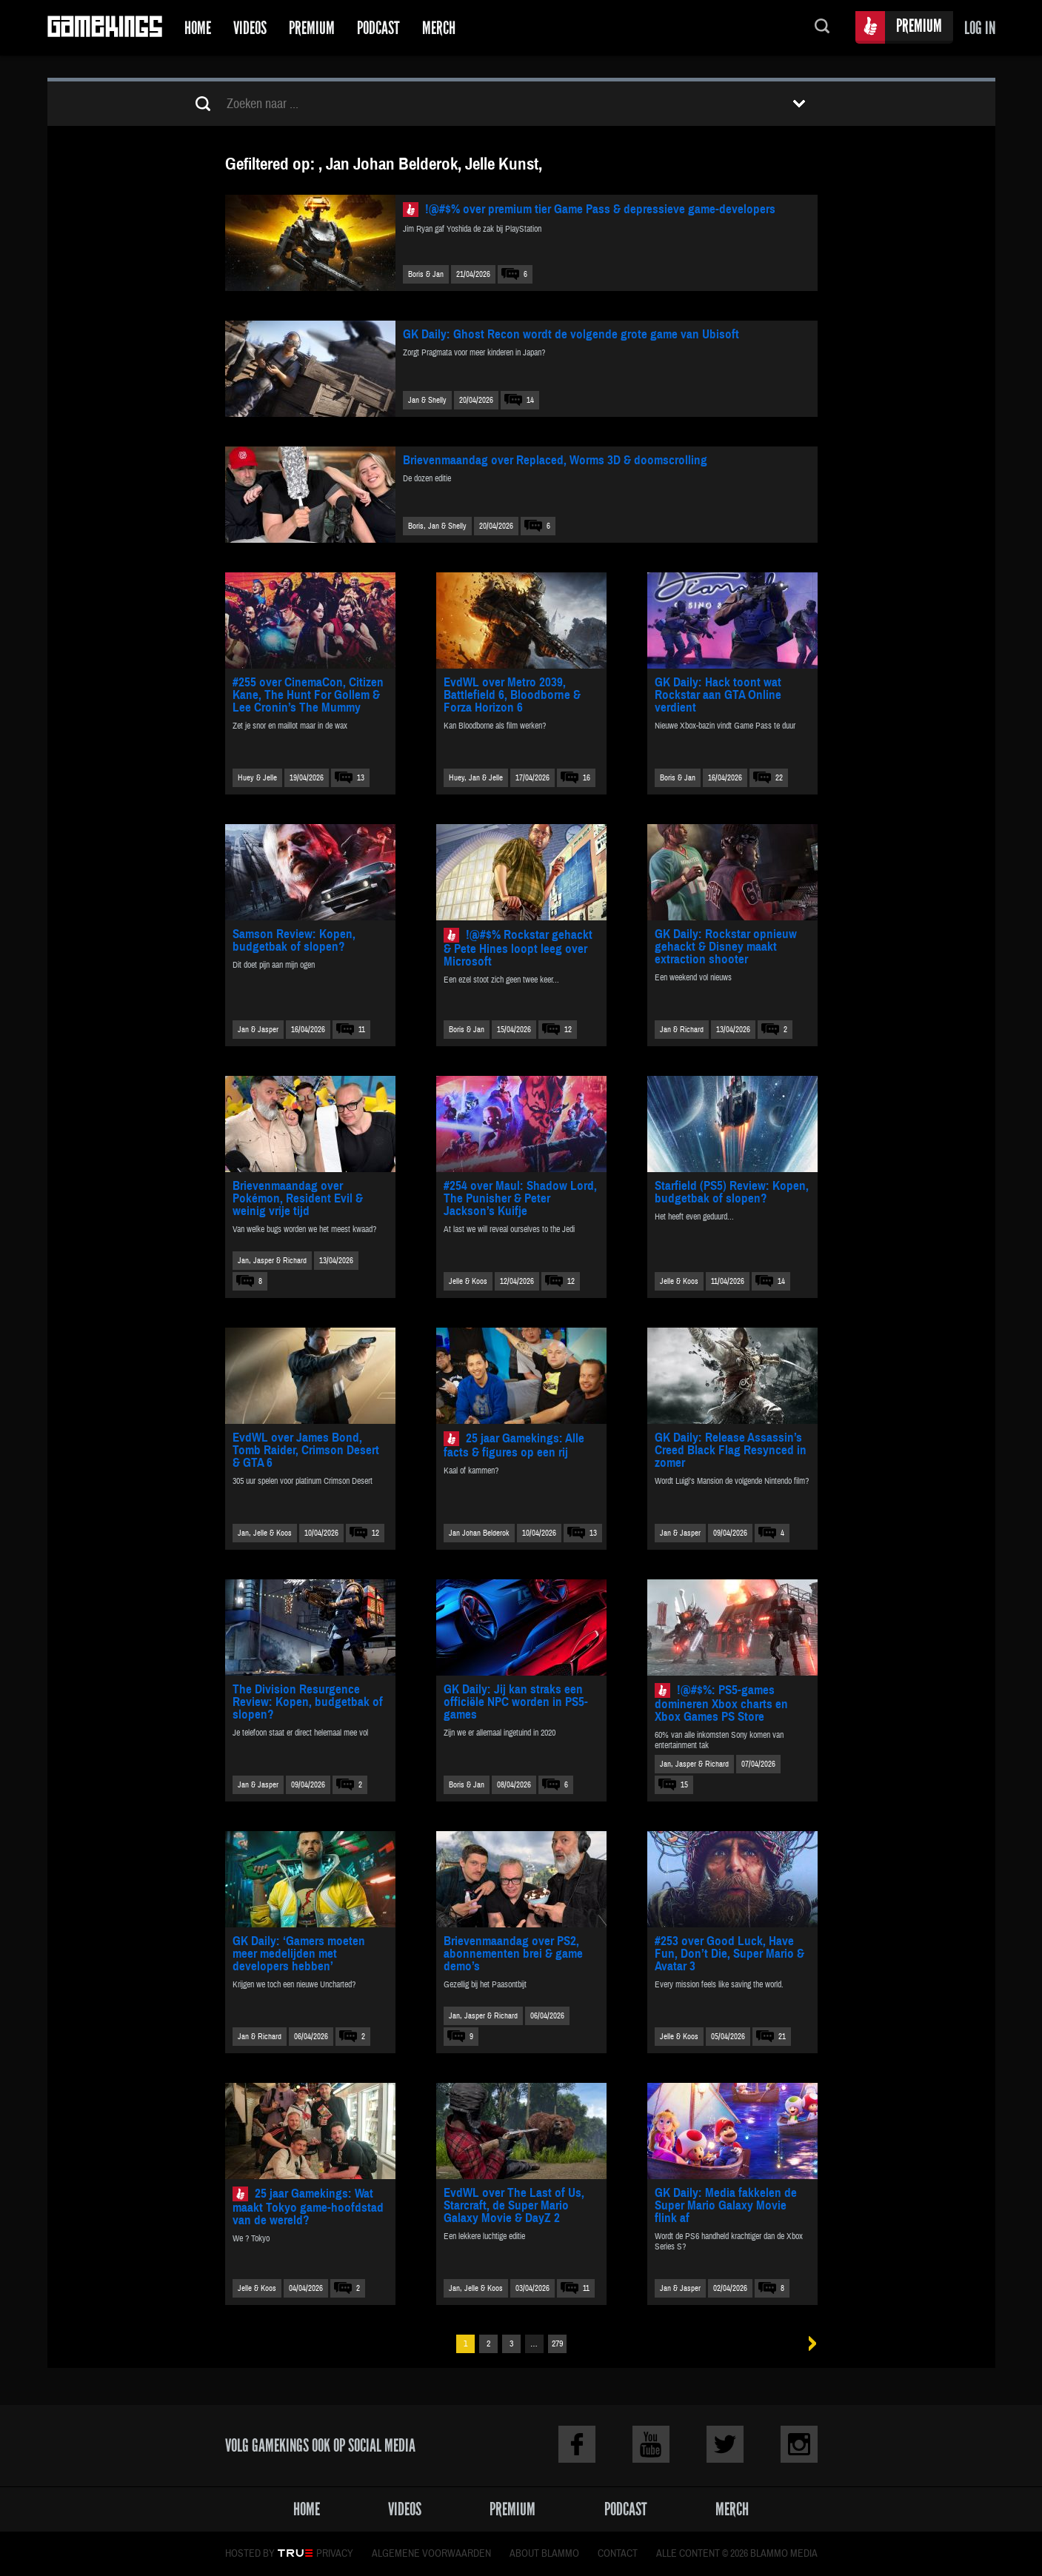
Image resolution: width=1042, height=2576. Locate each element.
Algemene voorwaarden (431, 2553)
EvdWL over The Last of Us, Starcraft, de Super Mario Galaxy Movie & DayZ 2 (514, 2205)
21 (782, 2036)
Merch (438, 28)
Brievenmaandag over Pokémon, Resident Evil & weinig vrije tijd (298, 1198)
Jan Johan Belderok (479, 1533)
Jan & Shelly (427, 400)
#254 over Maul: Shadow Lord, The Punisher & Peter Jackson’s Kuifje (520, 1198)
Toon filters (799, 103)
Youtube (650, 2444)
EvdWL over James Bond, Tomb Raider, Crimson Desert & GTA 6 (306, 1450)
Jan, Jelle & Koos (265, 1533)
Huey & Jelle (257, 777)
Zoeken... (822, 28)
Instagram (799, 2444)
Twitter (725, 2444)
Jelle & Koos (468, 1281)
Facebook (576, 2444)
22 (779, 777)
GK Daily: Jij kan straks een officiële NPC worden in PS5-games (516, 1702)
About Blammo (544, 2553)
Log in (979, 28)
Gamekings (104, 28)
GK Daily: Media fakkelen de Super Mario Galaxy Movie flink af (726, 2205)
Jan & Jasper (258, 1029)
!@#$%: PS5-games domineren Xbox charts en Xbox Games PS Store (721, 1703)
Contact (618, 2553)
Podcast (378, 28)
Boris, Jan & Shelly (437, 526)
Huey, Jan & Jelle (476, 777)
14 (530, 400)
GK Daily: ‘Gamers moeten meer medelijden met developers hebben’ (299, 1953)
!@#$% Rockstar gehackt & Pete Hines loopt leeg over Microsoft (518, 948)
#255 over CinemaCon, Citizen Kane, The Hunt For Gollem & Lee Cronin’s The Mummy (308, 695)
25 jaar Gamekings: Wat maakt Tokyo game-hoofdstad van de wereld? (308, 2207)
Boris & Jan (426, 274)
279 (557, 2343)
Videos (250, 28)
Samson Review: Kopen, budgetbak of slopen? (294, 940)
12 (568, 1029)
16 (586, 777)
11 (361, 1029)
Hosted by (250, 2553)
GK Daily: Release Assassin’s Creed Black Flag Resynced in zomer (730, 1450)
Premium (312, 28)
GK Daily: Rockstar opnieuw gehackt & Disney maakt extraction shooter (726, 946)
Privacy (334, 2553)
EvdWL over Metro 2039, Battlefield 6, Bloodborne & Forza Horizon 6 (512, 695)
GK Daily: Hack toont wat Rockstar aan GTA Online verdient (718, 695)
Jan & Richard (682, 1029)
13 (360, 777)
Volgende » (807, 2344)
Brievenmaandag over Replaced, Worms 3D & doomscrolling (555, 460)
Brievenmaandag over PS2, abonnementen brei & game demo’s (513, 1953)
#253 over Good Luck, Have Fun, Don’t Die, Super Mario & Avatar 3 (729, 1953)
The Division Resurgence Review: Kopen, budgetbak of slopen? (308, 1702)
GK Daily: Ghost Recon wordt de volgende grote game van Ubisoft (571, 334)
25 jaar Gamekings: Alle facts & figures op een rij (514, 1445)
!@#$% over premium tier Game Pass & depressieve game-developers (600, 209)
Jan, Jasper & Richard (272, 1260)
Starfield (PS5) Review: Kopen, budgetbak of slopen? (732, 1192)
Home (197, 28)
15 (684, 1784)
